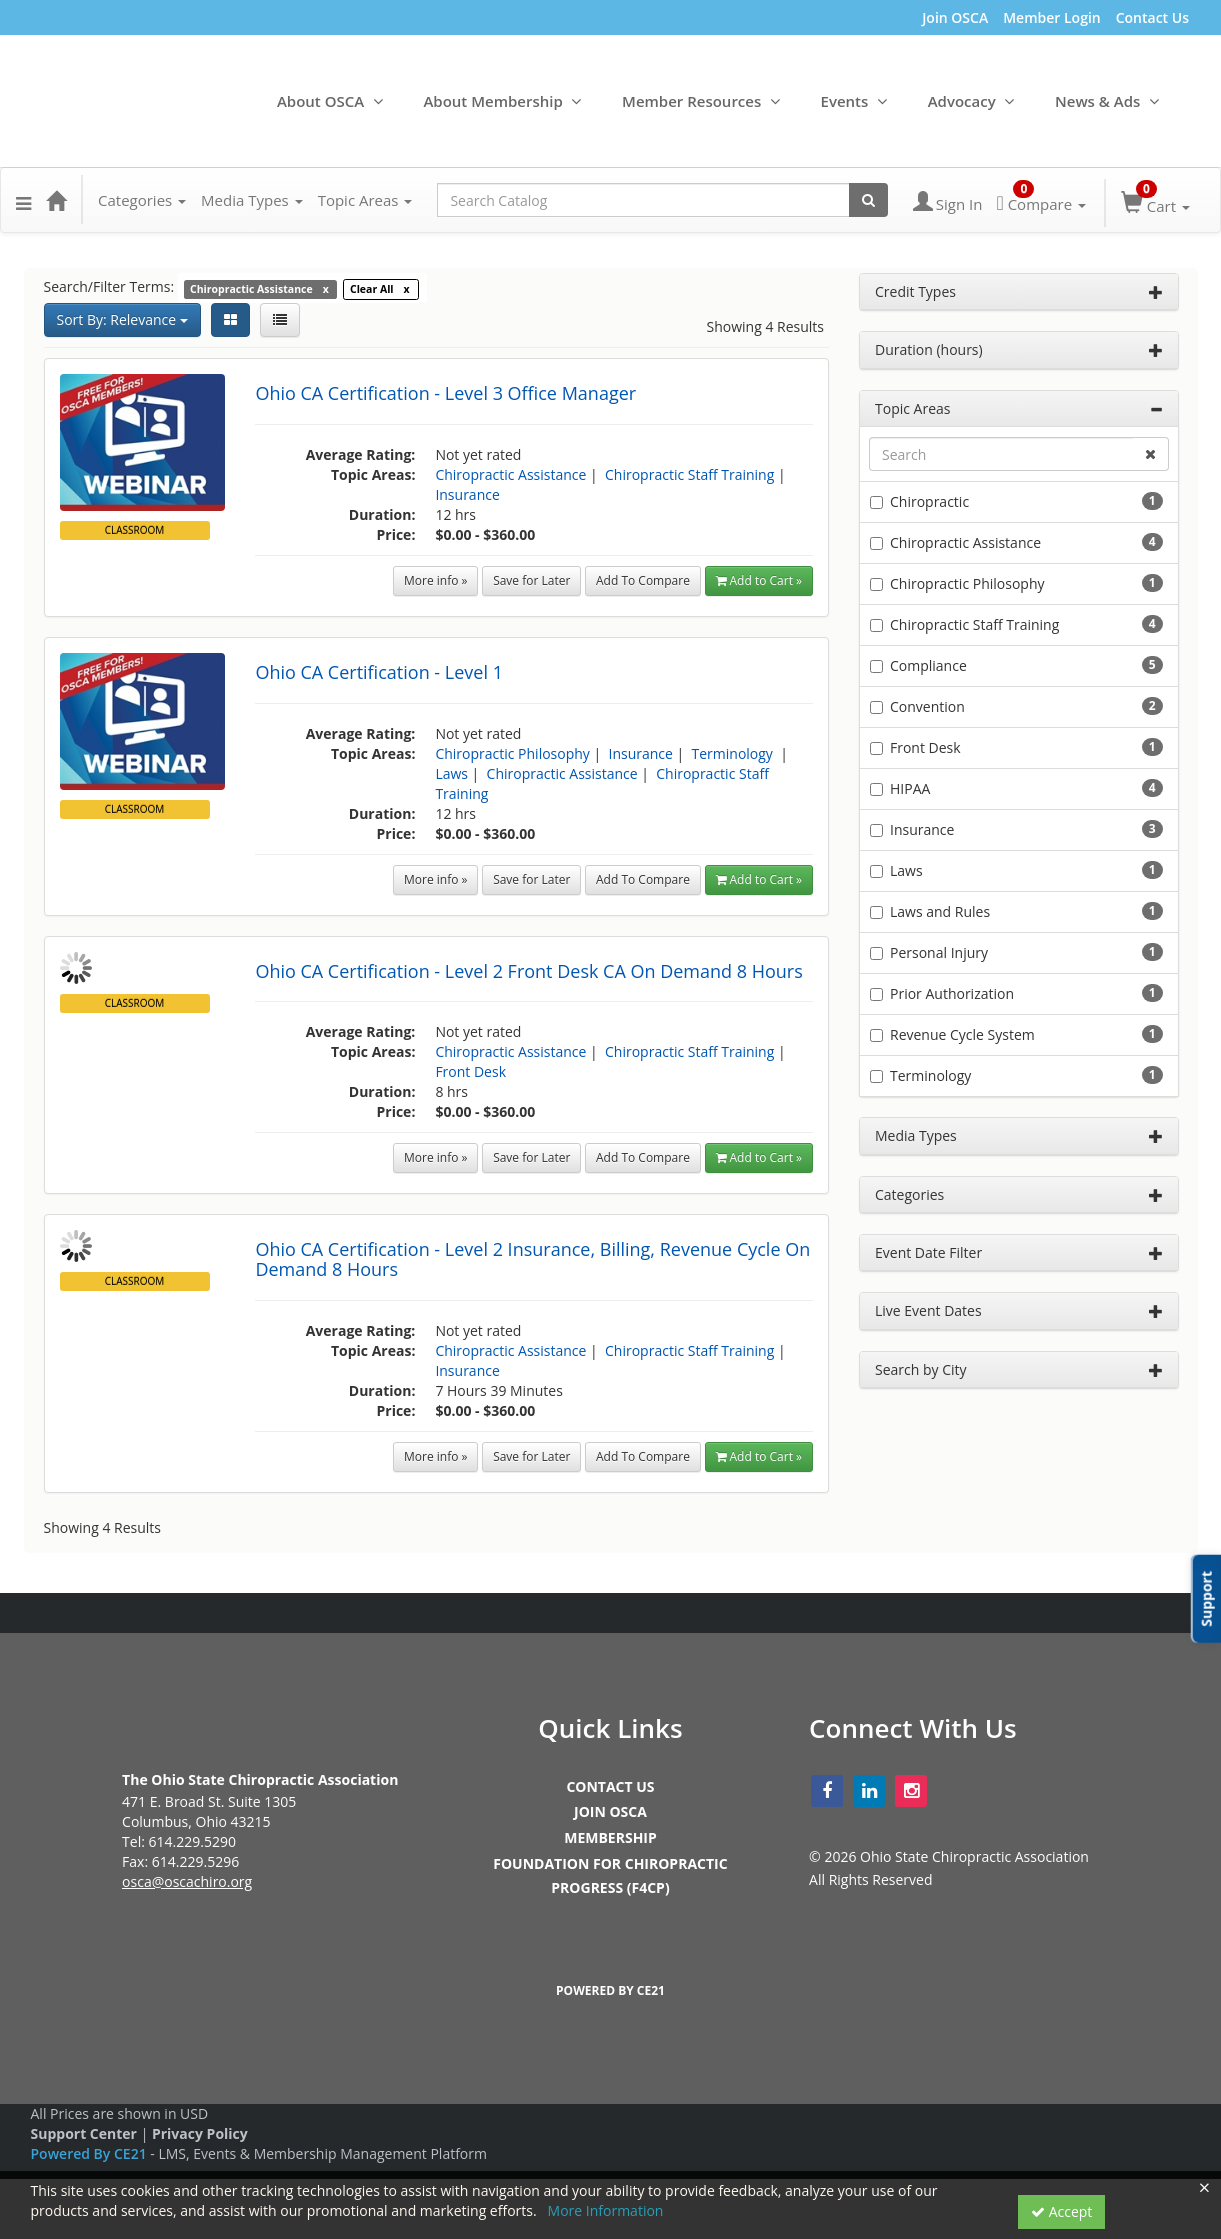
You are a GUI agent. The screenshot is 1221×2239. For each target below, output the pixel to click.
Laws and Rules (940, 911)
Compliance (928, 665)
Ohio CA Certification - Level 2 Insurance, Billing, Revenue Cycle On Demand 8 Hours (532, 1259)
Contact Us (1152, 17)
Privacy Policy (200, 2133)
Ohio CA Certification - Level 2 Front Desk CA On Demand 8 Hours (528, 971)
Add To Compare (643, 580)
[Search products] (868, 200)
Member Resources (691, 101)
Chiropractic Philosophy (512, 753)
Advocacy (962, 101)
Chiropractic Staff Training (689, 474)
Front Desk (470, 1071)
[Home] (56, 200)
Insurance (467, 494)
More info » (435, 580)
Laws (451, 773)
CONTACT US (610, 1786)
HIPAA (910, 788)
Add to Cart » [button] (759, 580)
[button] (23, 200)
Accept (1061, 2211)
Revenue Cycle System (962, 1034)
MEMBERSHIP (610, 1837)
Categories (142, 200)
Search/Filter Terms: (109, 286)
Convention (927, 706)
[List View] (280, 320)
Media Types (252, 200)
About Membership (492, 101)
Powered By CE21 (91, 2153)
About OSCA (320, 101)
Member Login (1052, 17)
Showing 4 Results (766, 326)
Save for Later (531, 580)
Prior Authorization (952, 993)
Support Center (84, 2133)
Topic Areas (365, 200)
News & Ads (1097, 101)
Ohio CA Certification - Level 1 (379, 672)
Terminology (734, 753)
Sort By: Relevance (122, 319)
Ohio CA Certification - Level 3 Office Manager (445, 393)
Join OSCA (955, 17)
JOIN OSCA (610, 1811)
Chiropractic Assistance (510, 474)
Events (845, 101)
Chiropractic (929, 501)
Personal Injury (939, 952)
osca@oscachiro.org (187, 1881)
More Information (606, 2210)
